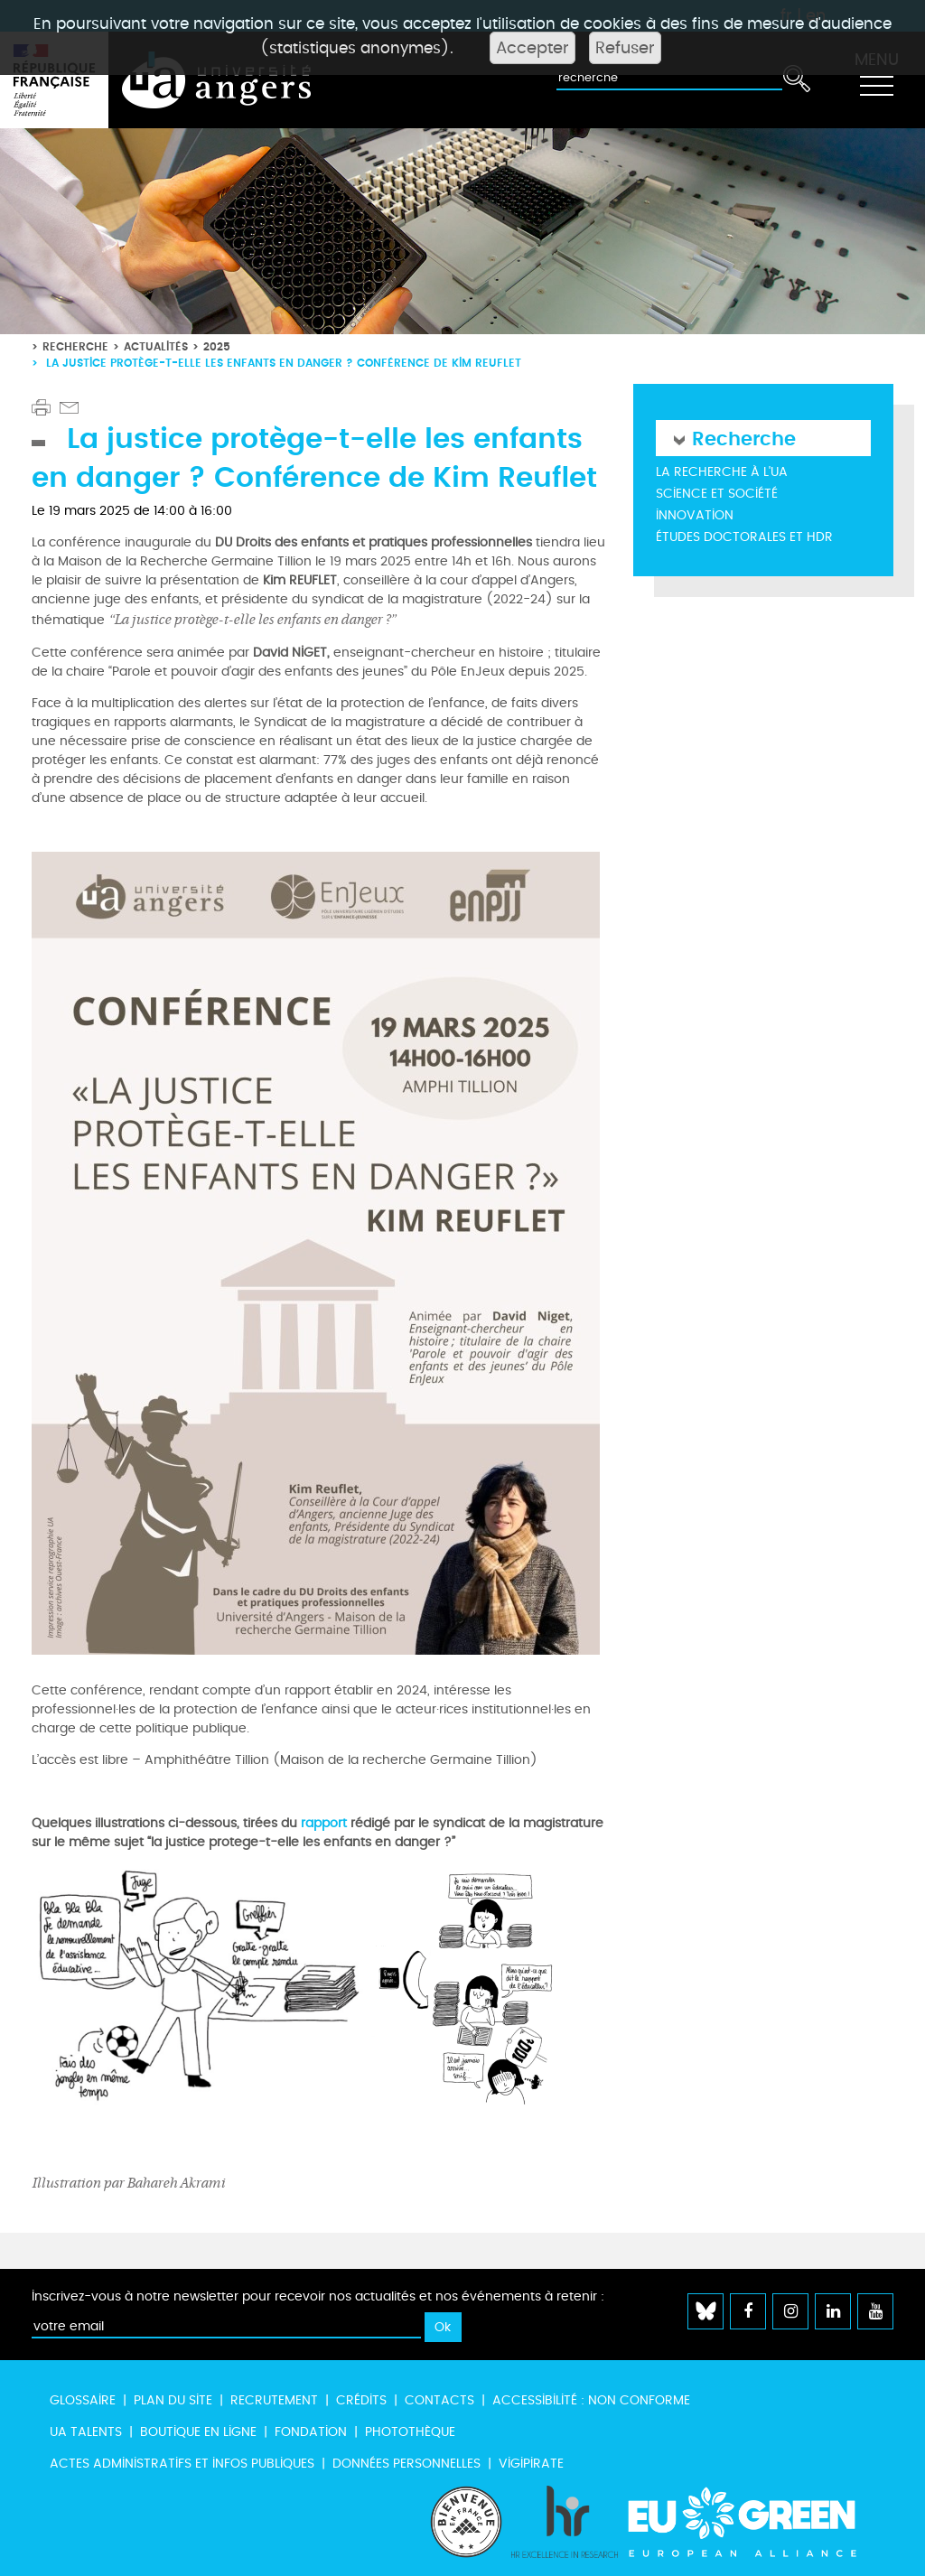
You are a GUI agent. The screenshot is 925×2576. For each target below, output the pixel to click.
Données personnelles (406, 2463)
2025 (216, 346)
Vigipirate (531, 2463)
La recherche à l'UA (722, 471)
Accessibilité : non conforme (591, 2400)
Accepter (532, 48)
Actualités (156, 346)
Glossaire (83, 2400)
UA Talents (86, 2431)
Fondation (311, 2431)
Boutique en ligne (198, 2431)
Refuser (625, 48)
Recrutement (274, 2400)
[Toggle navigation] (876, 80)
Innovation (694, 515)
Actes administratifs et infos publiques (182, 2463)
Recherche (75, 346)
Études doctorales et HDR (744, 536)
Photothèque (410, 2431)
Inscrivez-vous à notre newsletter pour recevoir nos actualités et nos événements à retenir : (318, 2296)
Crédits (361, 2400)
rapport (324, 1823)
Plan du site (173, 2400)
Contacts (439, 2400)
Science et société (717, 493)
